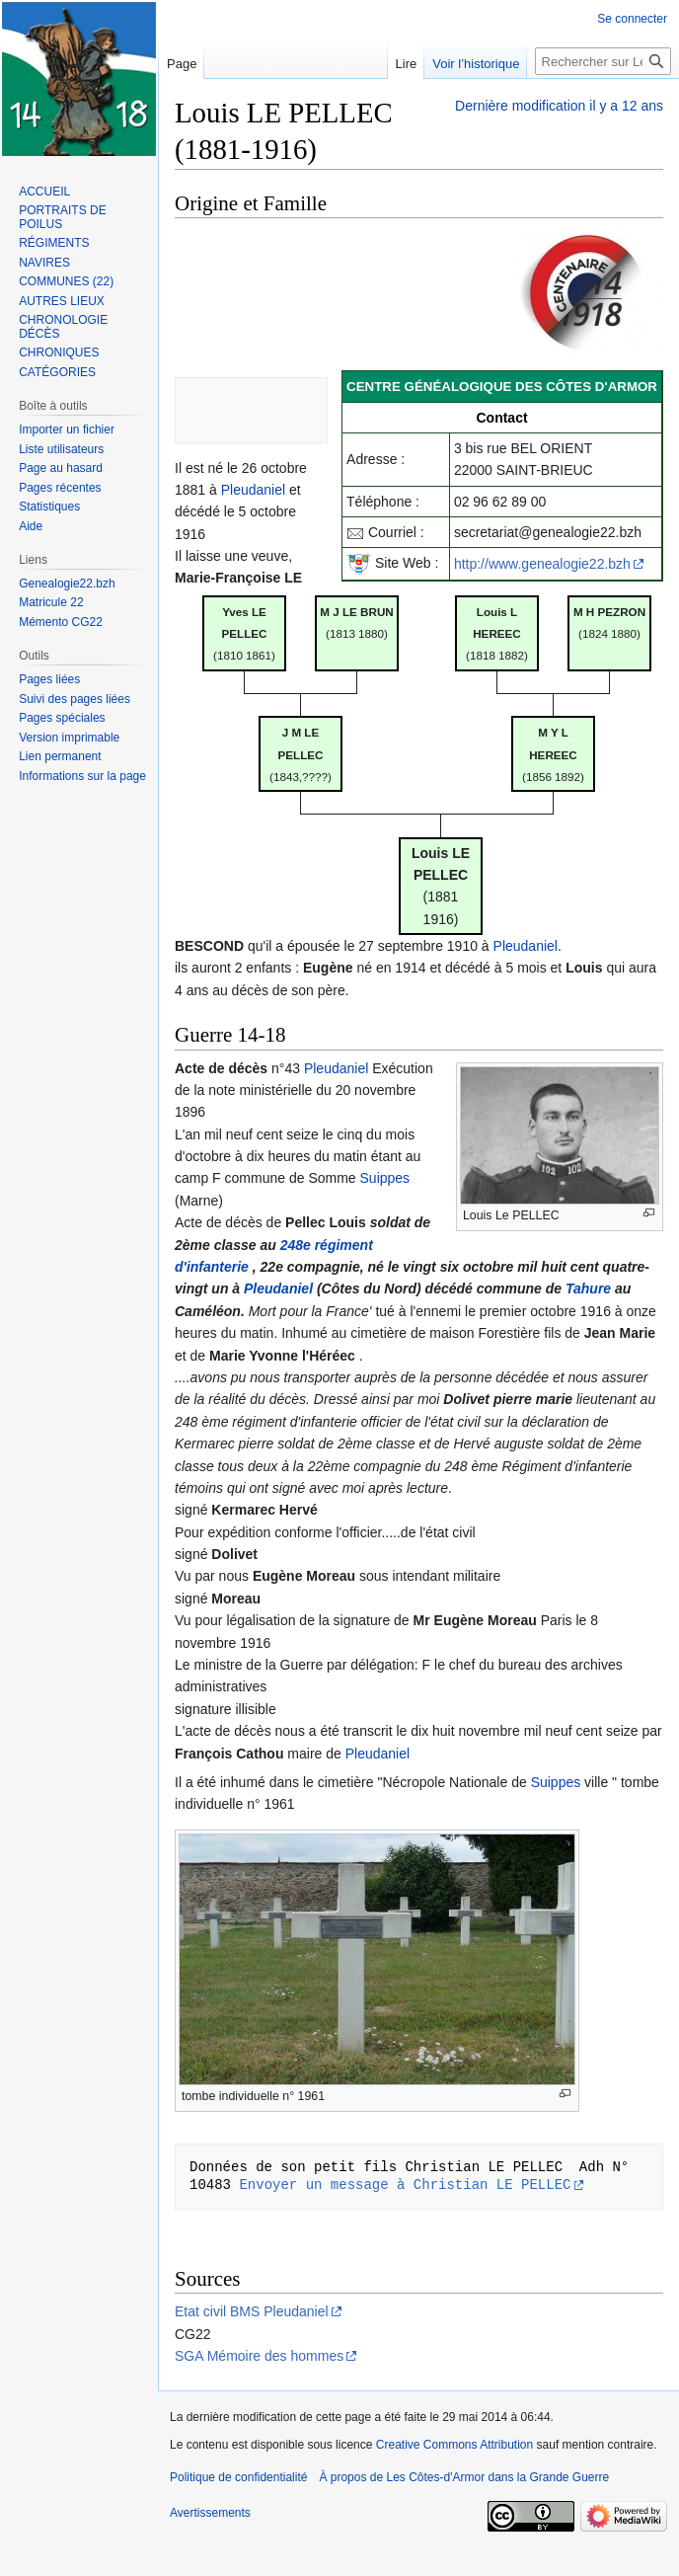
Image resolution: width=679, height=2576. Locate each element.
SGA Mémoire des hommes (259, 2356)
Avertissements (210, 2513)
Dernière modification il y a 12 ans (559, 106)
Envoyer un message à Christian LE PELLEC (404, 2184)
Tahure (588, 1288)
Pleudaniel (253, 490)
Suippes (385, 1178)
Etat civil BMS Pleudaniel (252, 2311)
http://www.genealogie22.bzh (542, 564)
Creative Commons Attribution (454, 2445)
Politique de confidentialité (238, 2477)
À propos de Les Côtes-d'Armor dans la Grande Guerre (464, 2477)
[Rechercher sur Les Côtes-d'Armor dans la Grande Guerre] (603, 61)
